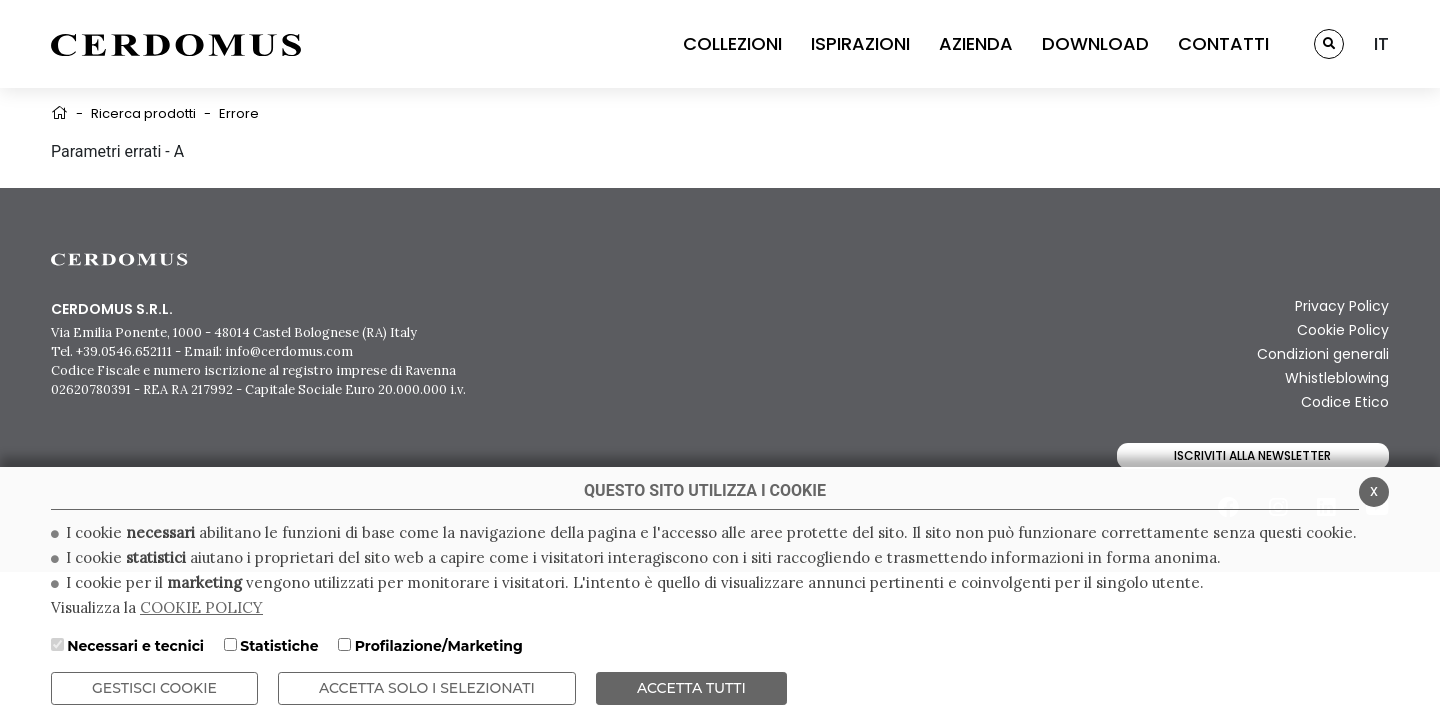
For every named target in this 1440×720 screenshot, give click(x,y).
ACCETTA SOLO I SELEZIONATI (427, 688)
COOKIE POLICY (201, 607)
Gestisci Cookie (154, 688)
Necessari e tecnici (135, 646)
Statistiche (279, 646)
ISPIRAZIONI (860, 43)
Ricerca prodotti (143, 113)
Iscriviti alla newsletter (1252, 455)
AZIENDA (976, 43)
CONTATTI (1223, 43)
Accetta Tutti (691, 688)
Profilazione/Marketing (439, 646)
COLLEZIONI (732, 43)
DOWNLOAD (1095, 43)
